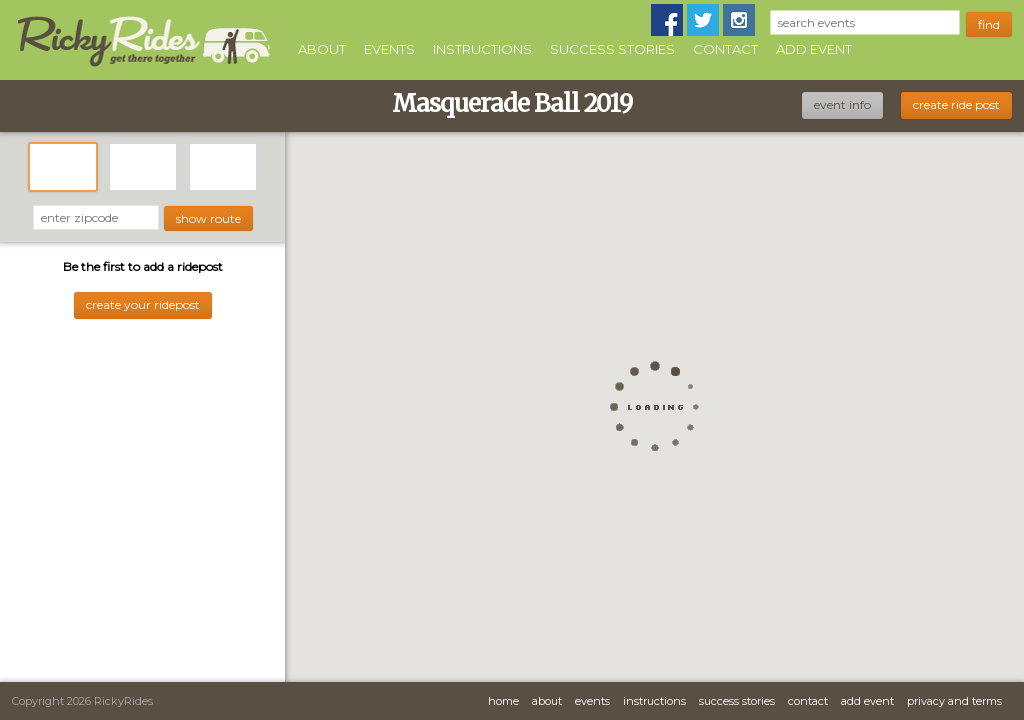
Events (389, 49)
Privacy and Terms (954, 701)
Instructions (482, 49)
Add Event (814, 49)
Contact (725, 49)
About (322, 49)
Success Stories (612, 49)
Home (503, 701)
